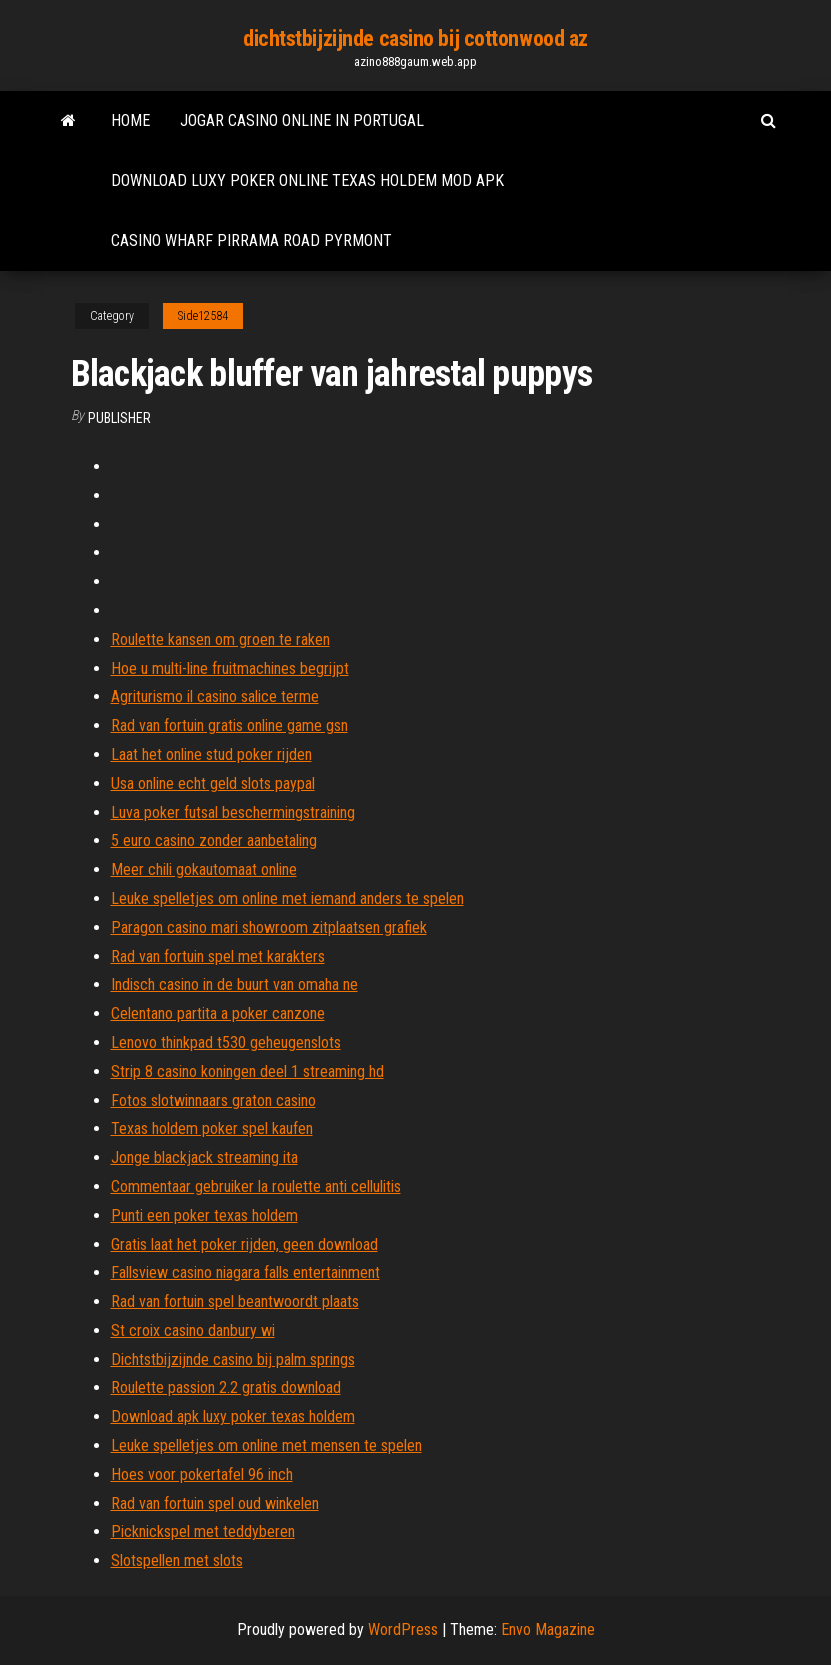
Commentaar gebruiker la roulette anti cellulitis (256, 1186)
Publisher (119, 418)
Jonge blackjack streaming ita (204, 1157)
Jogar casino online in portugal (302, 120)
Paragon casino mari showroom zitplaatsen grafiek (269, 927)
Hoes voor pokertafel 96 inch (202, 1474)
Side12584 (203, 316)
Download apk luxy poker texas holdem (233, 1416)
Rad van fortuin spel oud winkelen (215, 1503)
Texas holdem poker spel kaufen (212, 1128)
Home (130, 120)
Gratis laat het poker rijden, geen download (244, 1244)
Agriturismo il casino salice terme (215, 696)
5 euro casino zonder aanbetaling (214, 840)
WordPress (403, 1629)
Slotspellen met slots (177, 1560)
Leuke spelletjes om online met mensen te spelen (266, 1445)
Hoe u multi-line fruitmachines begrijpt (230, 668)
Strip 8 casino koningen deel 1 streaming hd (247, 1071)
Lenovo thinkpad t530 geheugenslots (226, 1042)
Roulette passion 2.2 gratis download (226, 1387)
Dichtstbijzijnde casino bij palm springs (233, 1359)
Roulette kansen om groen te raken (220, 639)
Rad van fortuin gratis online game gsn (229, 725)
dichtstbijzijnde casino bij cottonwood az (415, 38)
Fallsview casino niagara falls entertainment (245, 1272)
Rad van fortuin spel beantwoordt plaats (235, 1301)
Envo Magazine (548, 1629)
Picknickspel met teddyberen (203, 1531)
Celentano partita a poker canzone (218, 1013)
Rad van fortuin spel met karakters (218, 956)
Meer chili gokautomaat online (204, 869)
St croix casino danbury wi (193, 1330)
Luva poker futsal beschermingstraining (233, 812)
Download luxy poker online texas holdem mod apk (307, 180)
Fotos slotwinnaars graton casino (213, 1100)
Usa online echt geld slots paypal (213, 783)
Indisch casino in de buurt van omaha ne (234, 984)
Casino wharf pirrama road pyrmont (251, 240)
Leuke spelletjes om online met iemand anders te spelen (287, 898)
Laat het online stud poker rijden (211, 754)
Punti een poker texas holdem (204, 1215)
